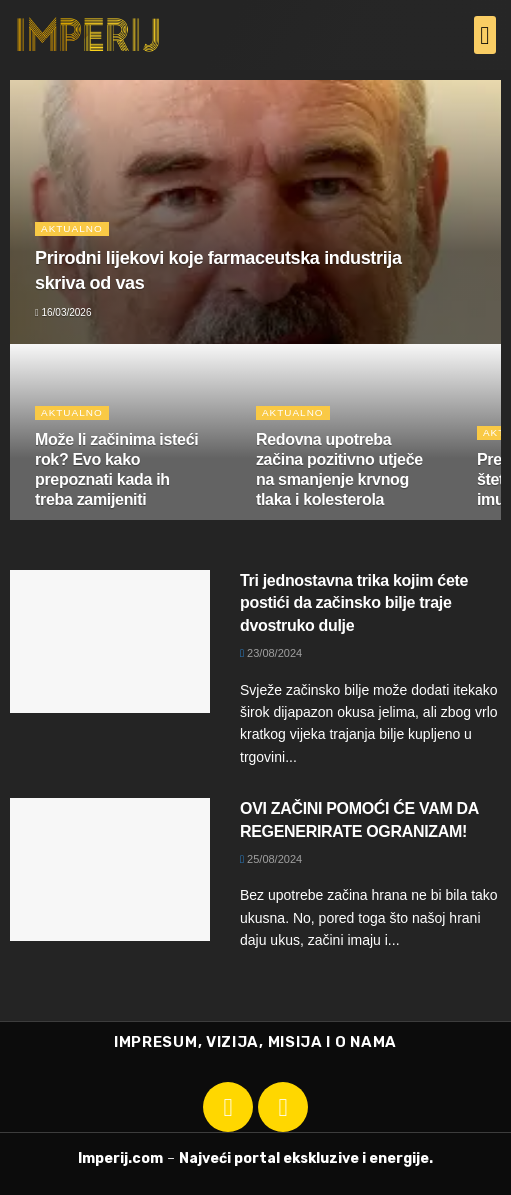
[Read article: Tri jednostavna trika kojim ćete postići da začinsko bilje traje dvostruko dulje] (110, 641)
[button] (485, 35)
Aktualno (72, 228)
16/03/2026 (63, 312)
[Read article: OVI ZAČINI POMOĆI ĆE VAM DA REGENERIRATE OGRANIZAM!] (110, 869)
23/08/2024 (271, 653)
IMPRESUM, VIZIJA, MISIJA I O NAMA (255, 1042)
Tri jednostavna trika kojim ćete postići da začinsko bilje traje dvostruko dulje (354, 603)
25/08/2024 (271, 859)
